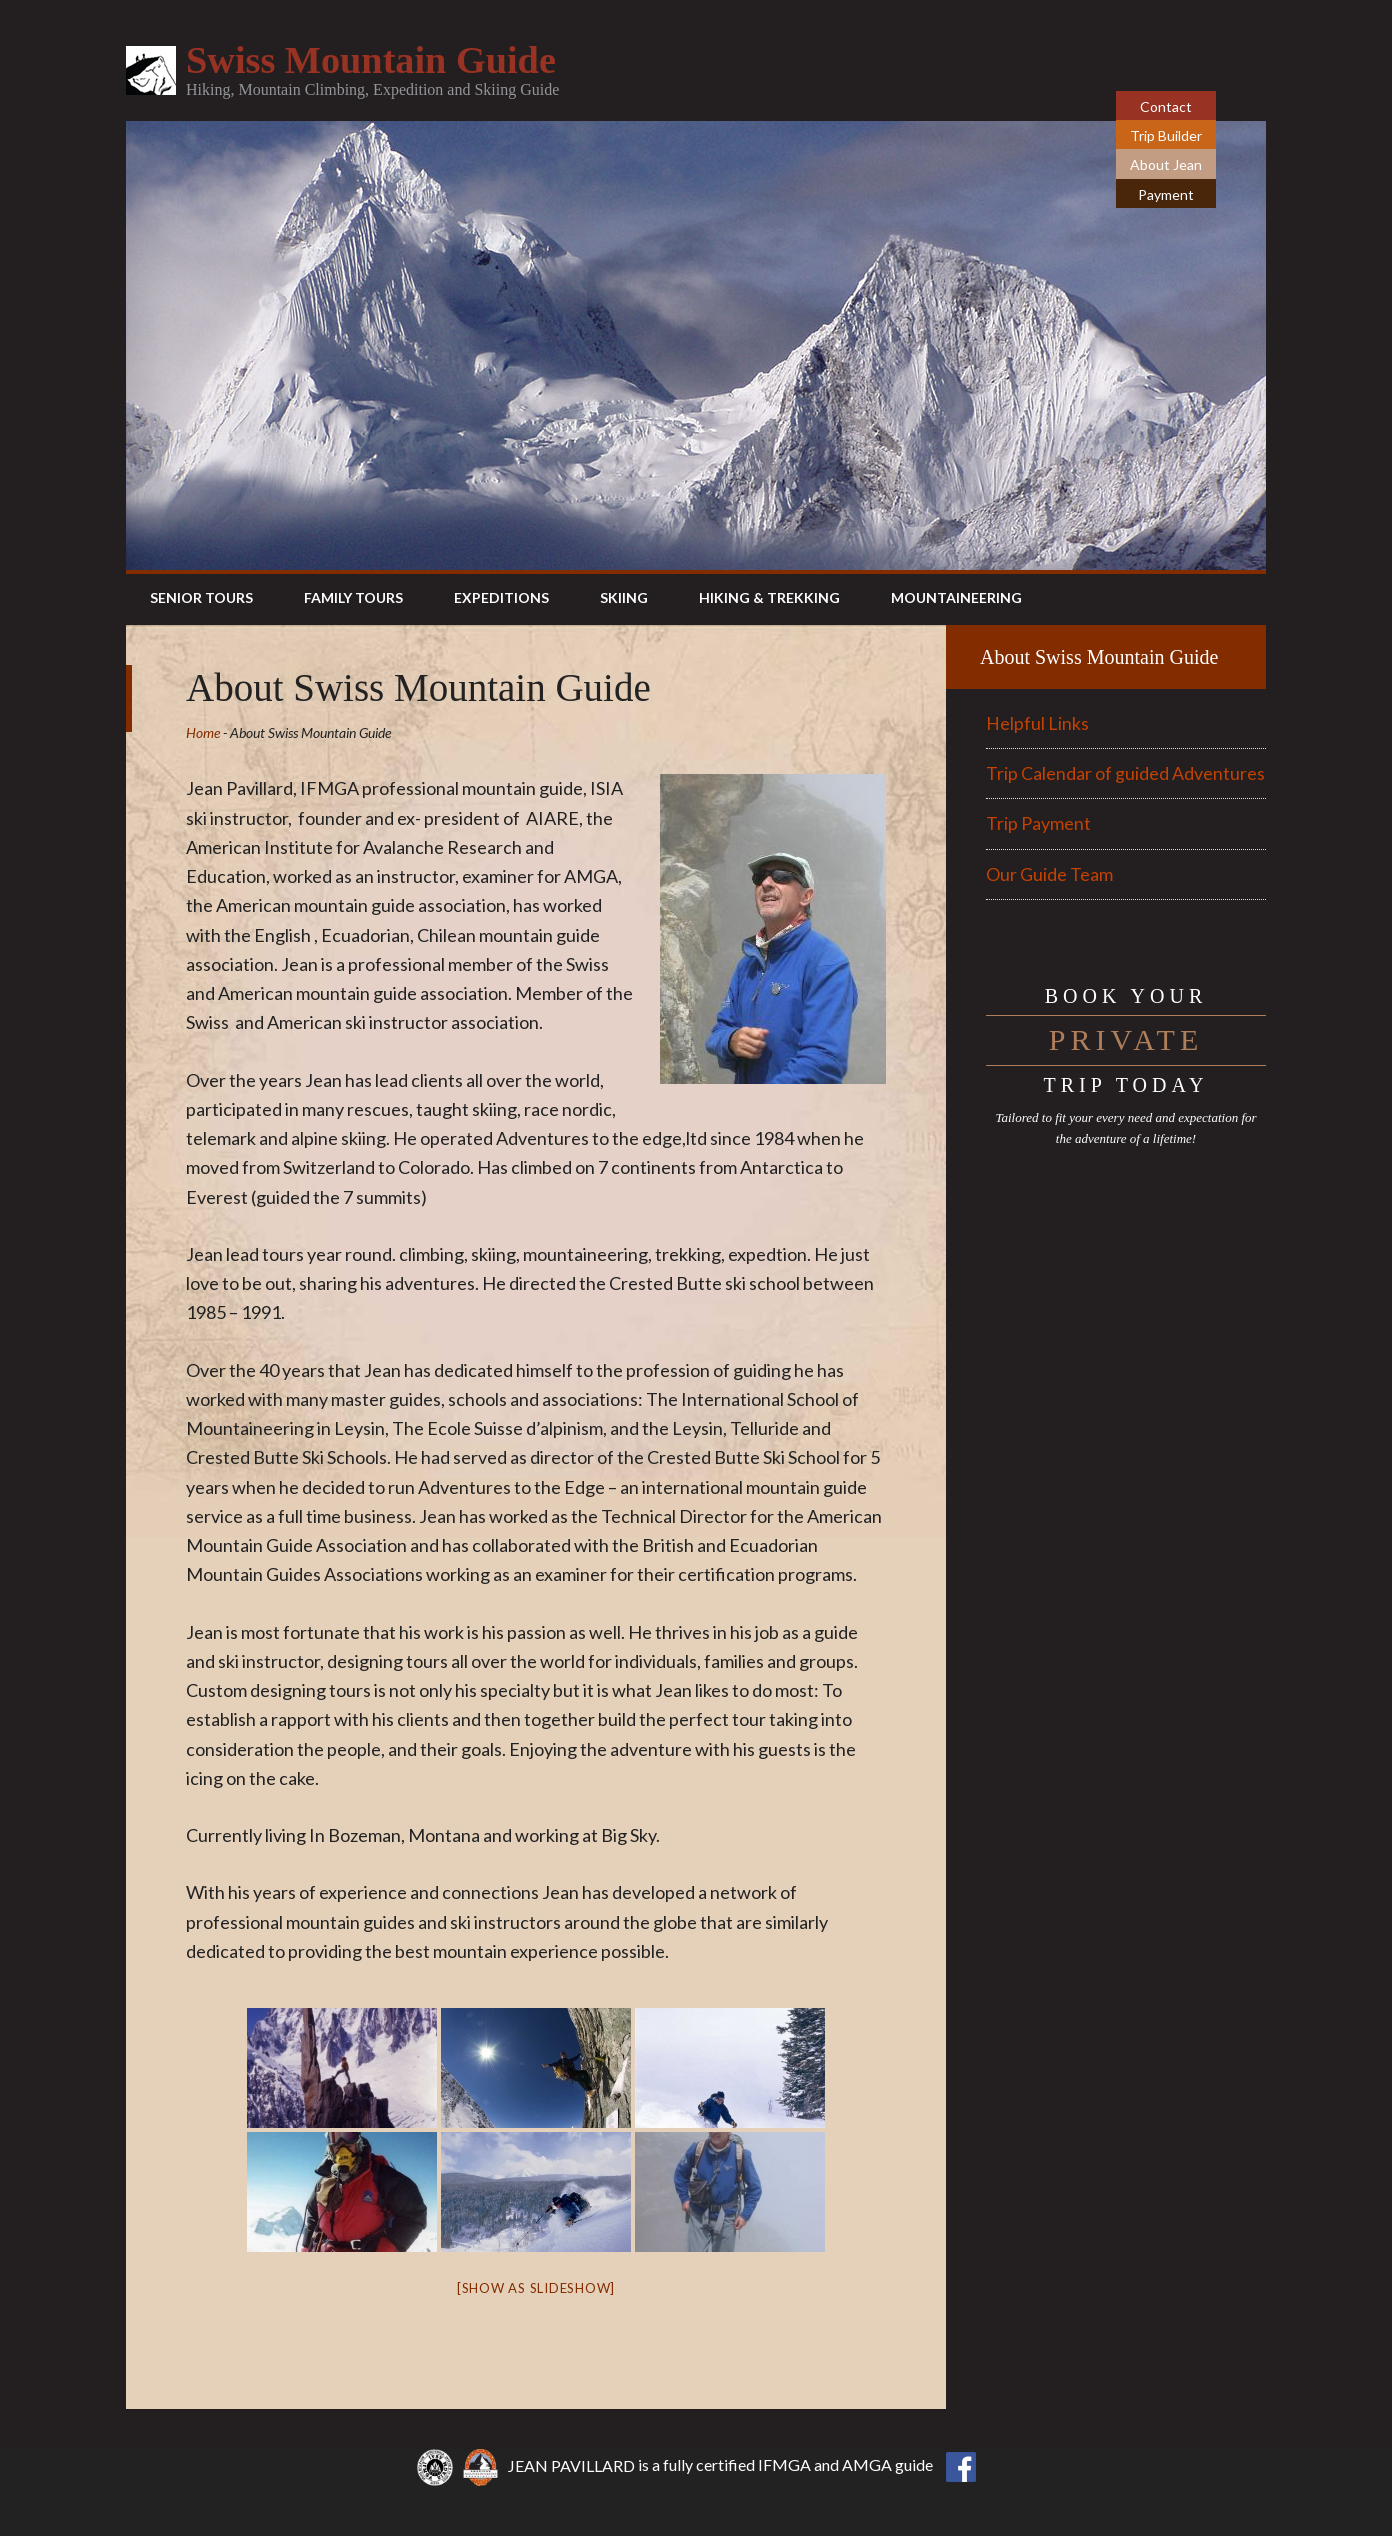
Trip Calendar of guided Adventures (1125, 773)
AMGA (867, 2465)
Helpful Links (1037, 723)
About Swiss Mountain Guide (1099, 657)
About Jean (1166, 164)
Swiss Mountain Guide (379, 59)
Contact (1166, 106)
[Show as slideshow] (536, 2288)
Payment (1166, 194)
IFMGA (784, 2465)
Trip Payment (1038, 823)
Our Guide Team (1049, 874)
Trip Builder (1166, 135)
